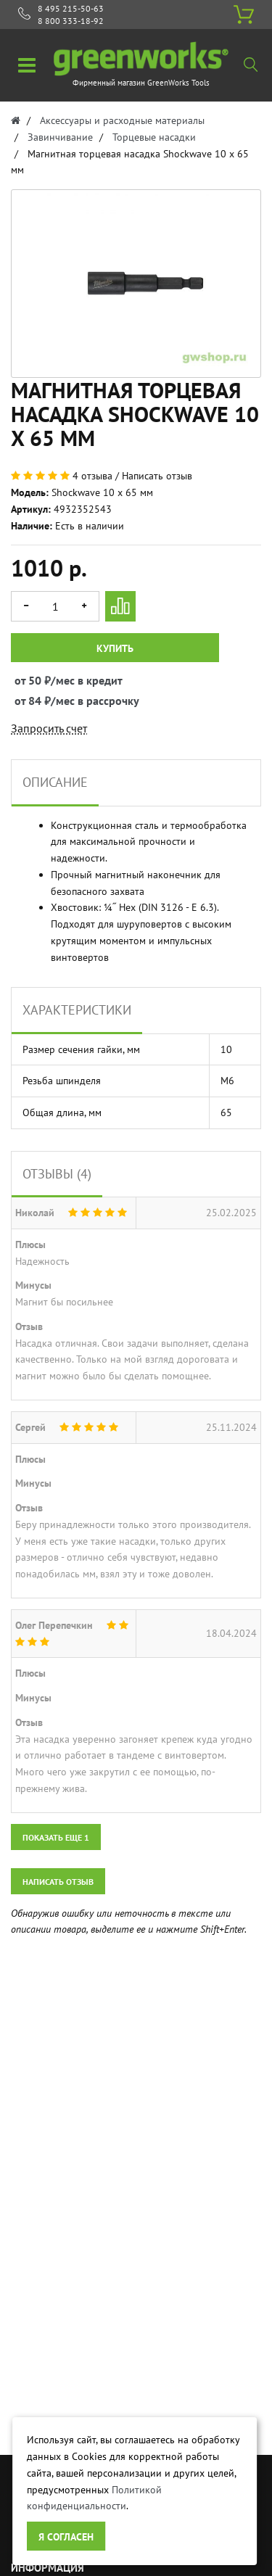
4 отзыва (92, 475)
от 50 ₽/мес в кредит (28, 680)
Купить (114, 648)
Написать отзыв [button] (58, 1881)
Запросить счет (49, 728)
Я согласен (66, 2536)
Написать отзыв (157, 475)
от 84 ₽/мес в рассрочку (28, 700)
